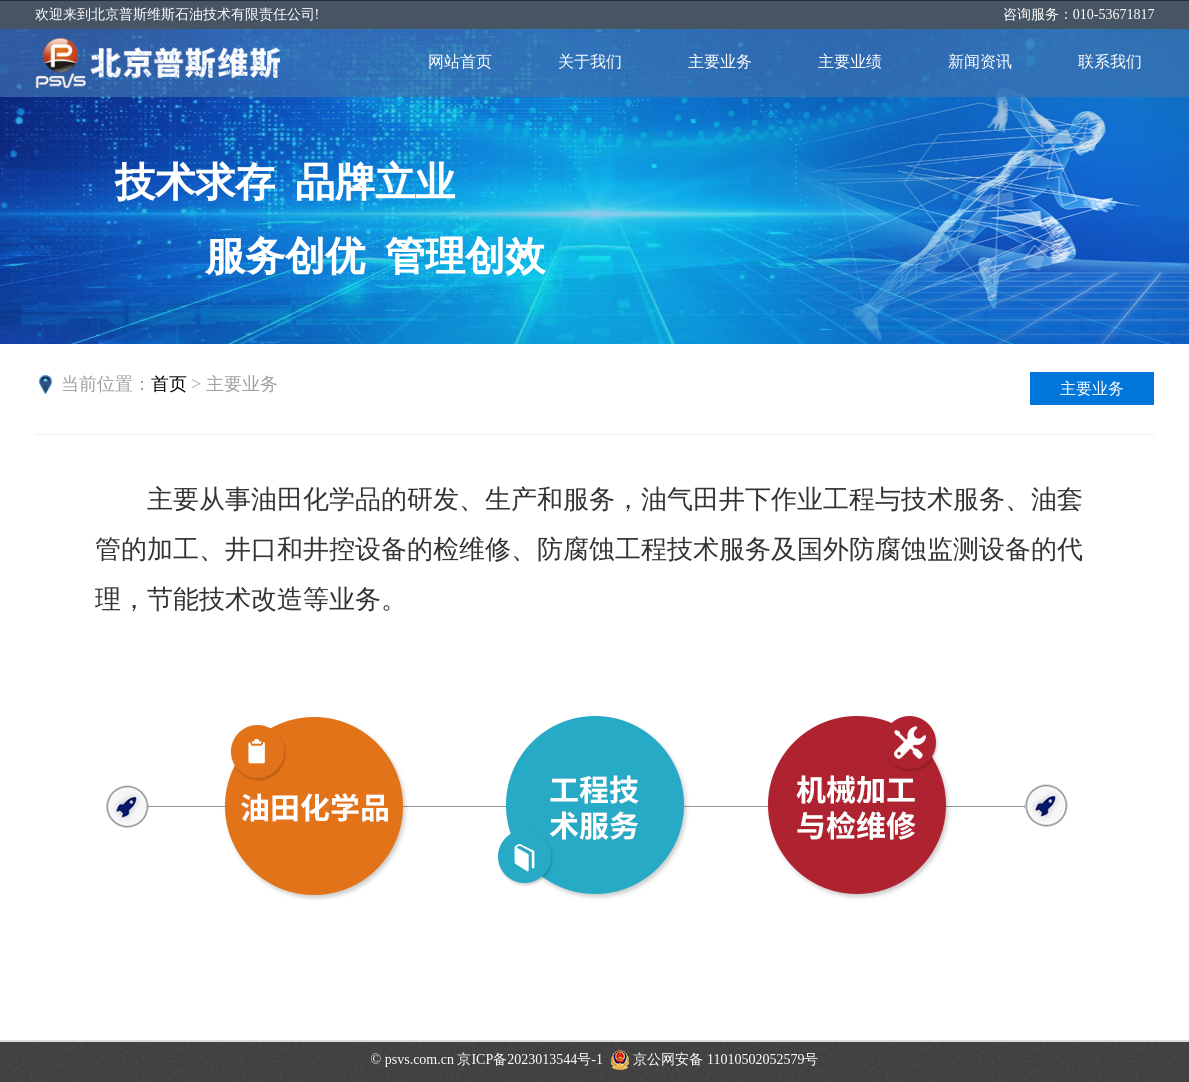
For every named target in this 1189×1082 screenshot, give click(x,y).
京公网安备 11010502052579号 (714, 1060)
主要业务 (720, 61)
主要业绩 (850, 61)
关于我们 (590, 61)
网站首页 (460, 61)
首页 (169, 384)
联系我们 (1110, 61)
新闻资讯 (980, 61)
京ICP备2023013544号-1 (529, 1059)
